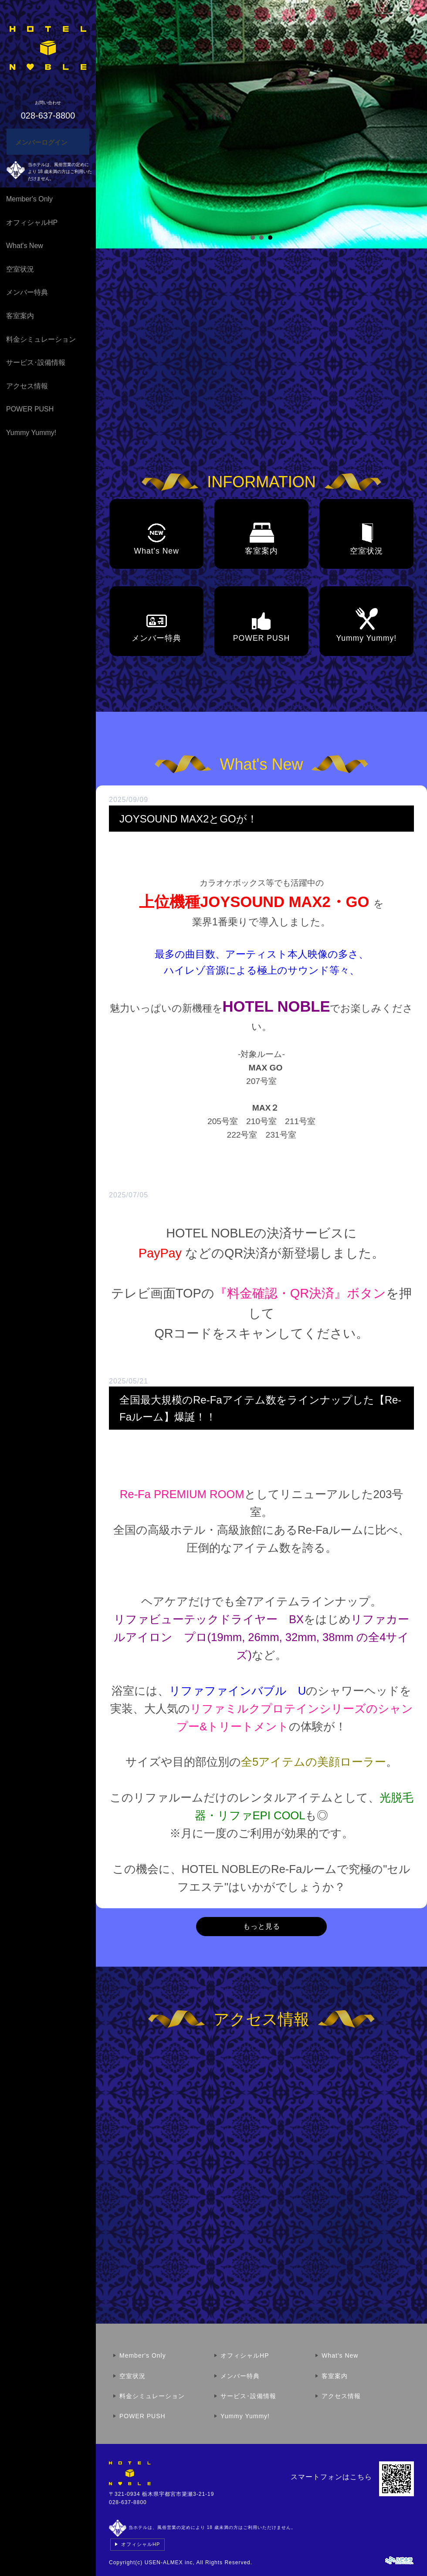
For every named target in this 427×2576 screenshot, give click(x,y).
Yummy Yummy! (31, 432)
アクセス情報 (27, 386)
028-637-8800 (128, 2502)
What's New (24, 245)
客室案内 (20, 315)
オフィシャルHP (32, 222)
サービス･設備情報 (35, 362)
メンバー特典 (27, 292)
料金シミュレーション (41, 339)
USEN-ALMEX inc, (170, 2562)
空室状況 (20, 269)
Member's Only (29, 199)
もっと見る (261, 1926)
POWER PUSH (30, 409)
